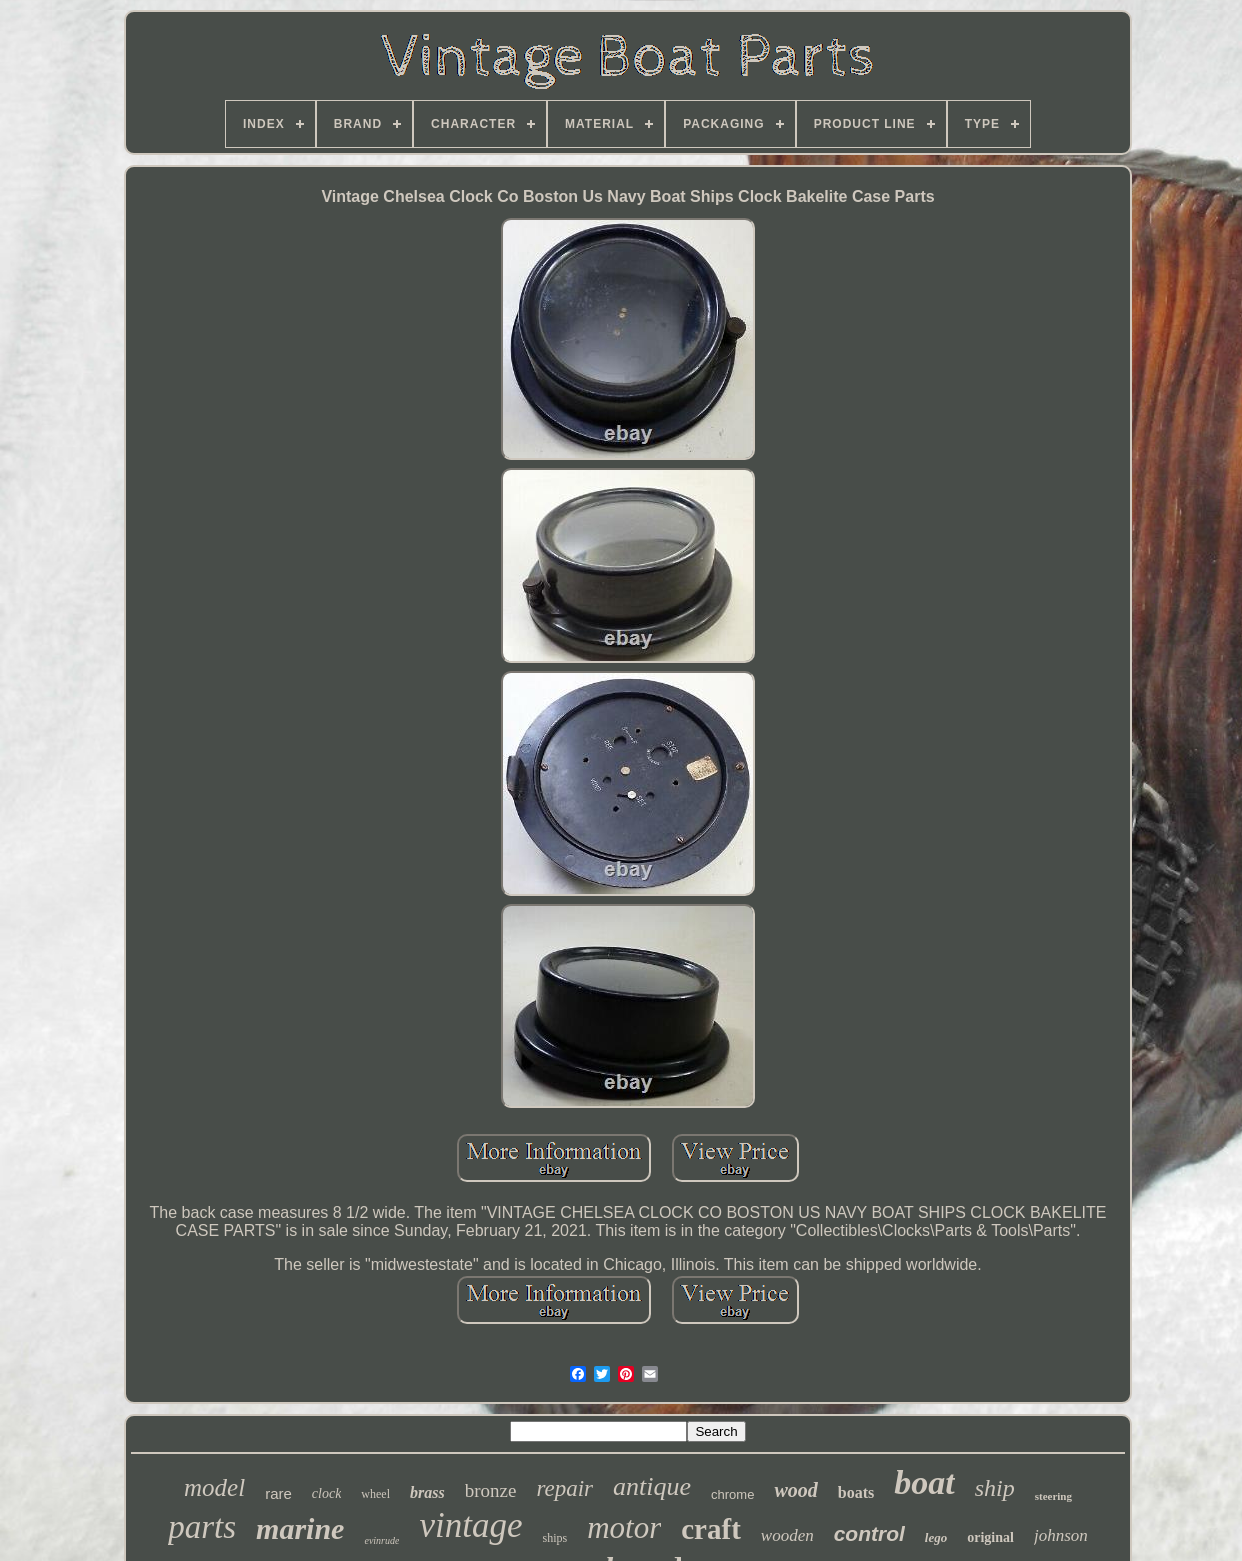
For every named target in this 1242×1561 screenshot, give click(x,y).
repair (564, 1488)
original (990, 1537)
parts (202, 1527)
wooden (787, 1535)
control (869, 1533)
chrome (732, 1494)
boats (856, 1492)
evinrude (381, 1540)
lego (936, 1537)
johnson (1061, 1535)
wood (795, 1490)
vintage (470, 1525)
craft (711, 1529)
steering (1053, 1496)
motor (624, 1527)
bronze (491, 1490)
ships (554, 1538)
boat (924, 1482)
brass (427, 1492)
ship (995, 1488)
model (214, 1487)
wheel (375, 1494)
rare (278, 1493)
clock (327, 1493)
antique (652, 1486)
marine (300, 1528)
